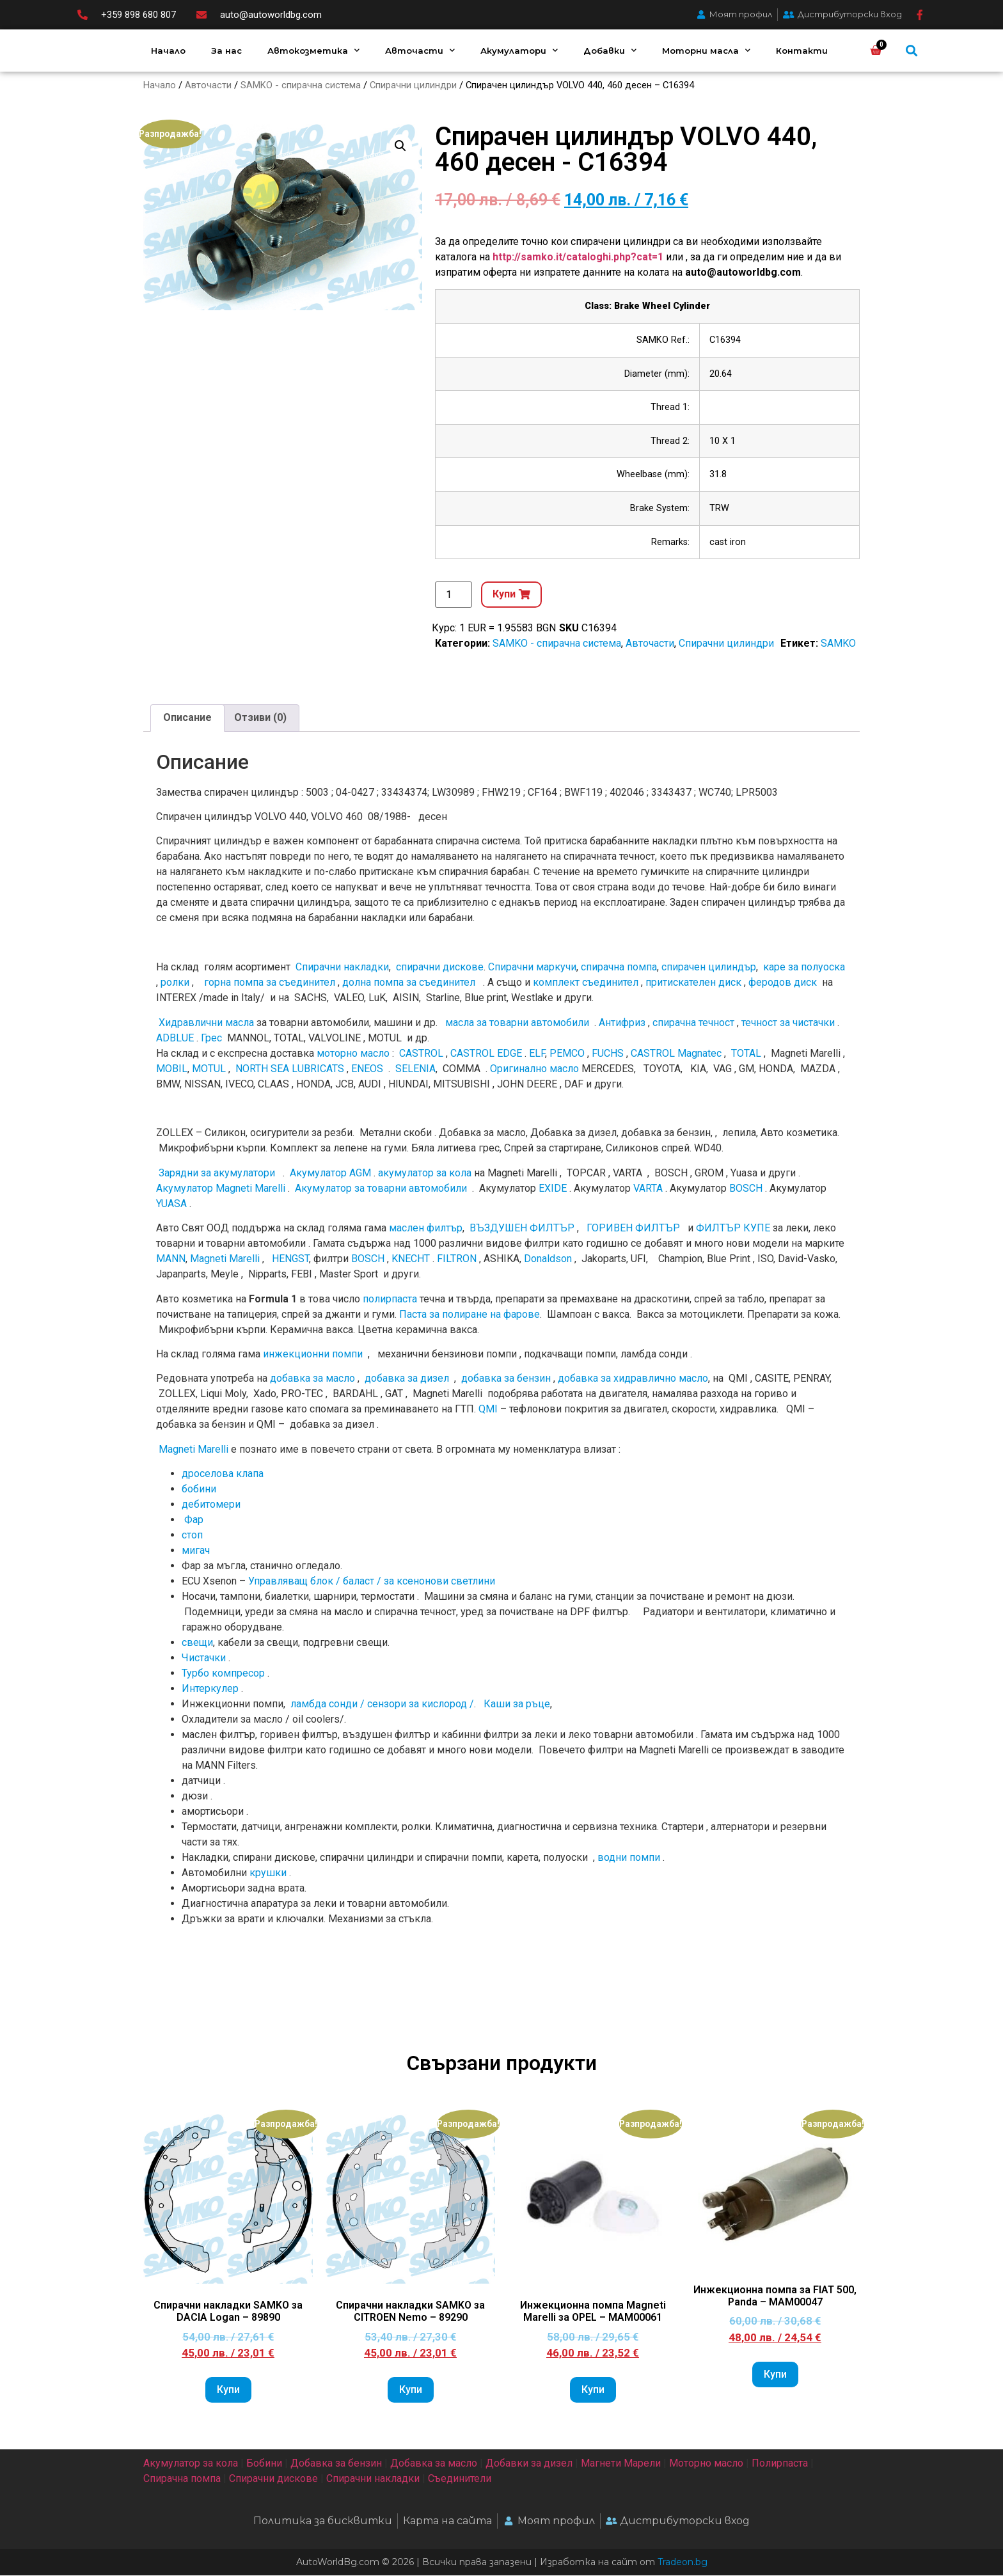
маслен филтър (425, 1228)
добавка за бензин (506, 1379)
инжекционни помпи (313, 1354)
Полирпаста (780, 2463)
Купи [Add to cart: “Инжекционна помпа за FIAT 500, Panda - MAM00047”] (775, 2375)
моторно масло (353, 1054)
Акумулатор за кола (190, 2463)
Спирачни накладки (342, 967)
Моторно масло (706, 2463)
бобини (199, 1489)
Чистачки (204, 1658)
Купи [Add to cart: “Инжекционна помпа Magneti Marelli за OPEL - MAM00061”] (592, 2390)
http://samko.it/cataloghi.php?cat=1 (578, 257)
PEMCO (567, 1054)
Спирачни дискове (273, 2478)
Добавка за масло (433, 2463)
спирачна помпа (619, 967)
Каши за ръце (515, 1704)
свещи (197, 1643)
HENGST (290, 1259)
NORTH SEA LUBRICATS (289, 1069)
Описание (187, 718)
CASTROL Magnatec (676, 1054)
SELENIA (415, 1069)
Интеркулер (210, 1689)
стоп (192, 1535)
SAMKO (838, 644)
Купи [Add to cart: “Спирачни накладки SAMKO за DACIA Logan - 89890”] (228, 2390)
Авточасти (420, 50)
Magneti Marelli (225, 1259)
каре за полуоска (804, 967)
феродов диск (782, 983)
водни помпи (628, 1858)
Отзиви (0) (260, 718)
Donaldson (548, 1259)
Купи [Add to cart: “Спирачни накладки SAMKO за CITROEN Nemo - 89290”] (410, 2390)
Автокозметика (313, 50)
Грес (211, 1038)
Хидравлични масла (206, 1023)
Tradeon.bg (682, 2562)
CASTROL (421, 1054)
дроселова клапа (223, 1474)
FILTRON (457, 1259)
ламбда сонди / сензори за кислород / (381, 1704)
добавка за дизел (407, 1379)
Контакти (802, 50)
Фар (193, 1520)
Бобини (264, 2463)
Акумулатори (519, 50)
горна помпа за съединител (269, 983)
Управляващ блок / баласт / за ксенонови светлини (371, 1582)
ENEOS (367, 1069)
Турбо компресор (223, 1674)
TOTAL (746, 1054)
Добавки (609, 50)
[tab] (187, 719)
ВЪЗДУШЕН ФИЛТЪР (522, 1228)
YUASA (171, 1204)
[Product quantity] (453, 595)
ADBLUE (175, 1038)
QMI (488, 1409)
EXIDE (553, 1189)
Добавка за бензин (336, 2463)
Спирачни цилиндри (413, 85)
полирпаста (390, 1299)
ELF (537, 1054)
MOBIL (171, 1069)
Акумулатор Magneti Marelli (220, 1189)
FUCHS (608, 1054)
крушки (268, 1873)
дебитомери (211, 1505)
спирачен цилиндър (708, 967)
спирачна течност (693, 1023)
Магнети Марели (621, 2463)
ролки (175, 983)
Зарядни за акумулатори (218, 1173)
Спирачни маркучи (532, 967)
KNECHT (410, 1259)
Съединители (459, 2478)
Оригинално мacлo (534, 1069)
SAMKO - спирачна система (301, 85)
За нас (226, 50)
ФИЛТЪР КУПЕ (733, 1228)
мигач (196, 1551)
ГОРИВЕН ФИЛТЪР (633, 1228)
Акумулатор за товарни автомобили (381, 1189)
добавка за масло (312, 1379)
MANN (171, 1259)
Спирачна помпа (182, 2478)
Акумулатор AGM (330, 1173)
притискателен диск (693, 983)
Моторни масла (706, 50)
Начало (168, 50)
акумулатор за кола (424, 1173)
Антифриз (622, 1023)
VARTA (648, 1189)
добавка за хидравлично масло (633, 1379)
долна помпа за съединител (408, 983)
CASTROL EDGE (486, 1054)
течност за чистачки (788, 1023)
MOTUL (209, 1069)
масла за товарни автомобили (517, 1023)
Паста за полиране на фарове (469, 1314)
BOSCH (745, 1189)
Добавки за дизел (529, 2463)
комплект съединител (585, 983)
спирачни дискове (440, 967)
